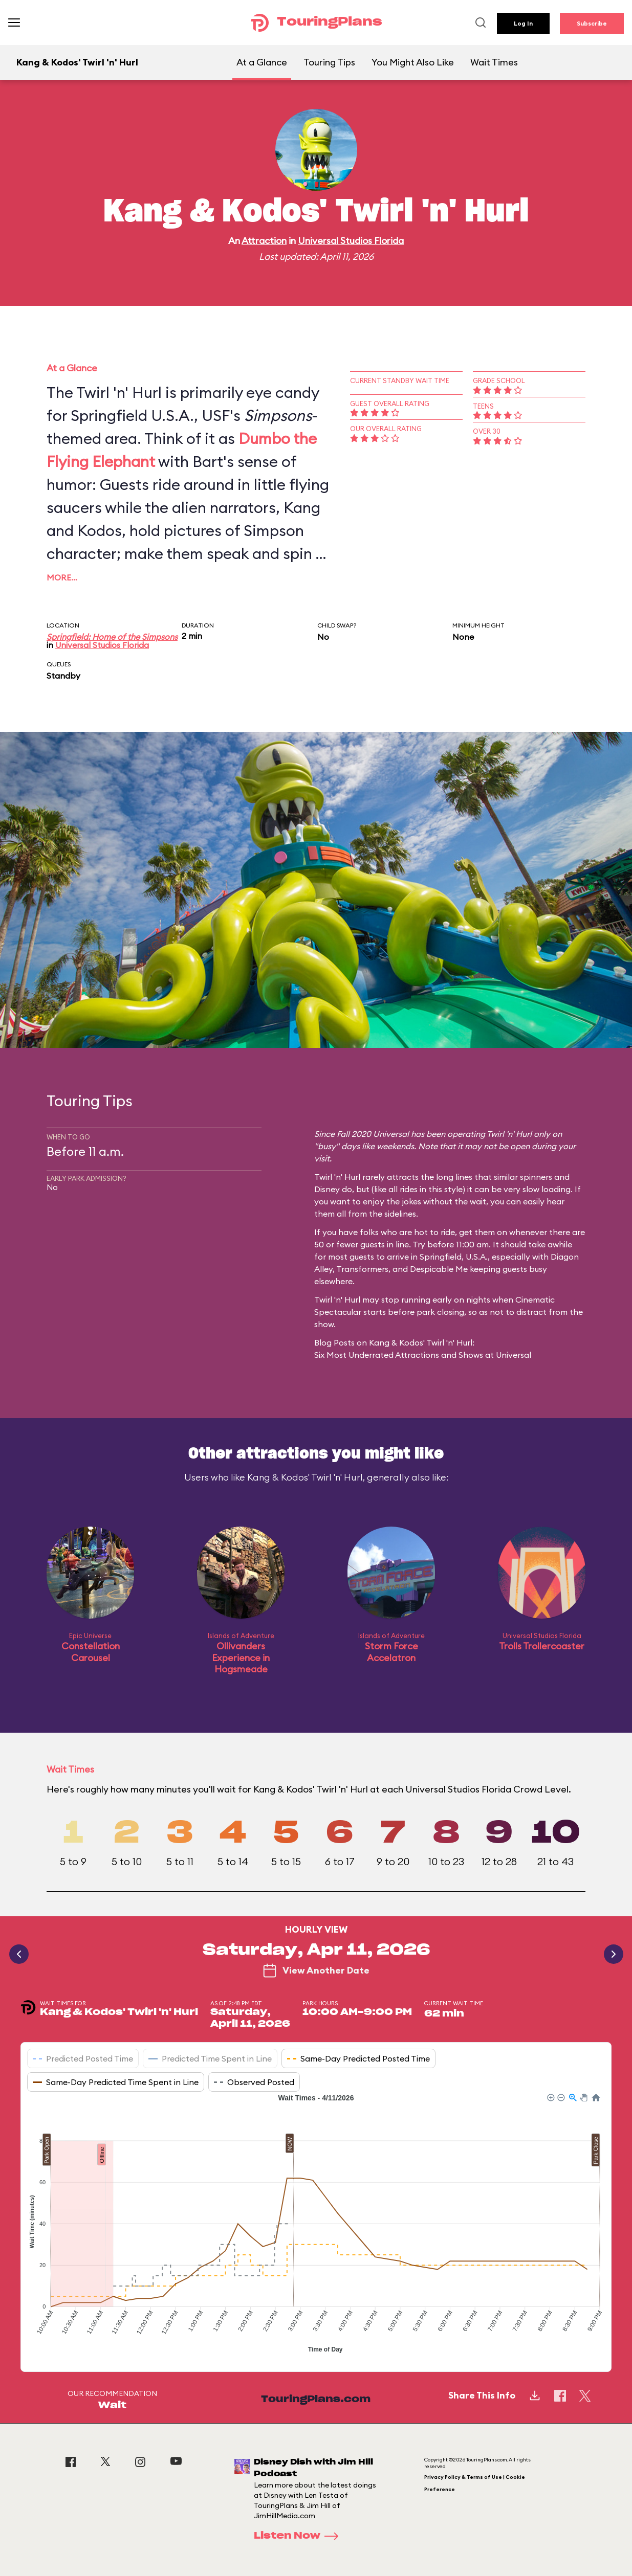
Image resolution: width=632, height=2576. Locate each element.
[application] (316, 2225)
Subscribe (592, 23)
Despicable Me (439, 1269)
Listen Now (299, 2536)
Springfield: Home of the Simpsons (112, 637)
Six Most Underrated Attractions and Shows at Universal (422, 1355)
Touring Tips (329, 62)
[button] (550, 2096)
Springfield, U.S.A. (454, 1256)
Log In (523, 23)
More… (62, 577)
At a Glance (261, 62)
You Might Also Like (413, 62)
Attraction (264, 241)
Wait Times (494, 62)
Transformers (362, 1269)
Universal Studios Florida (351, 241)
